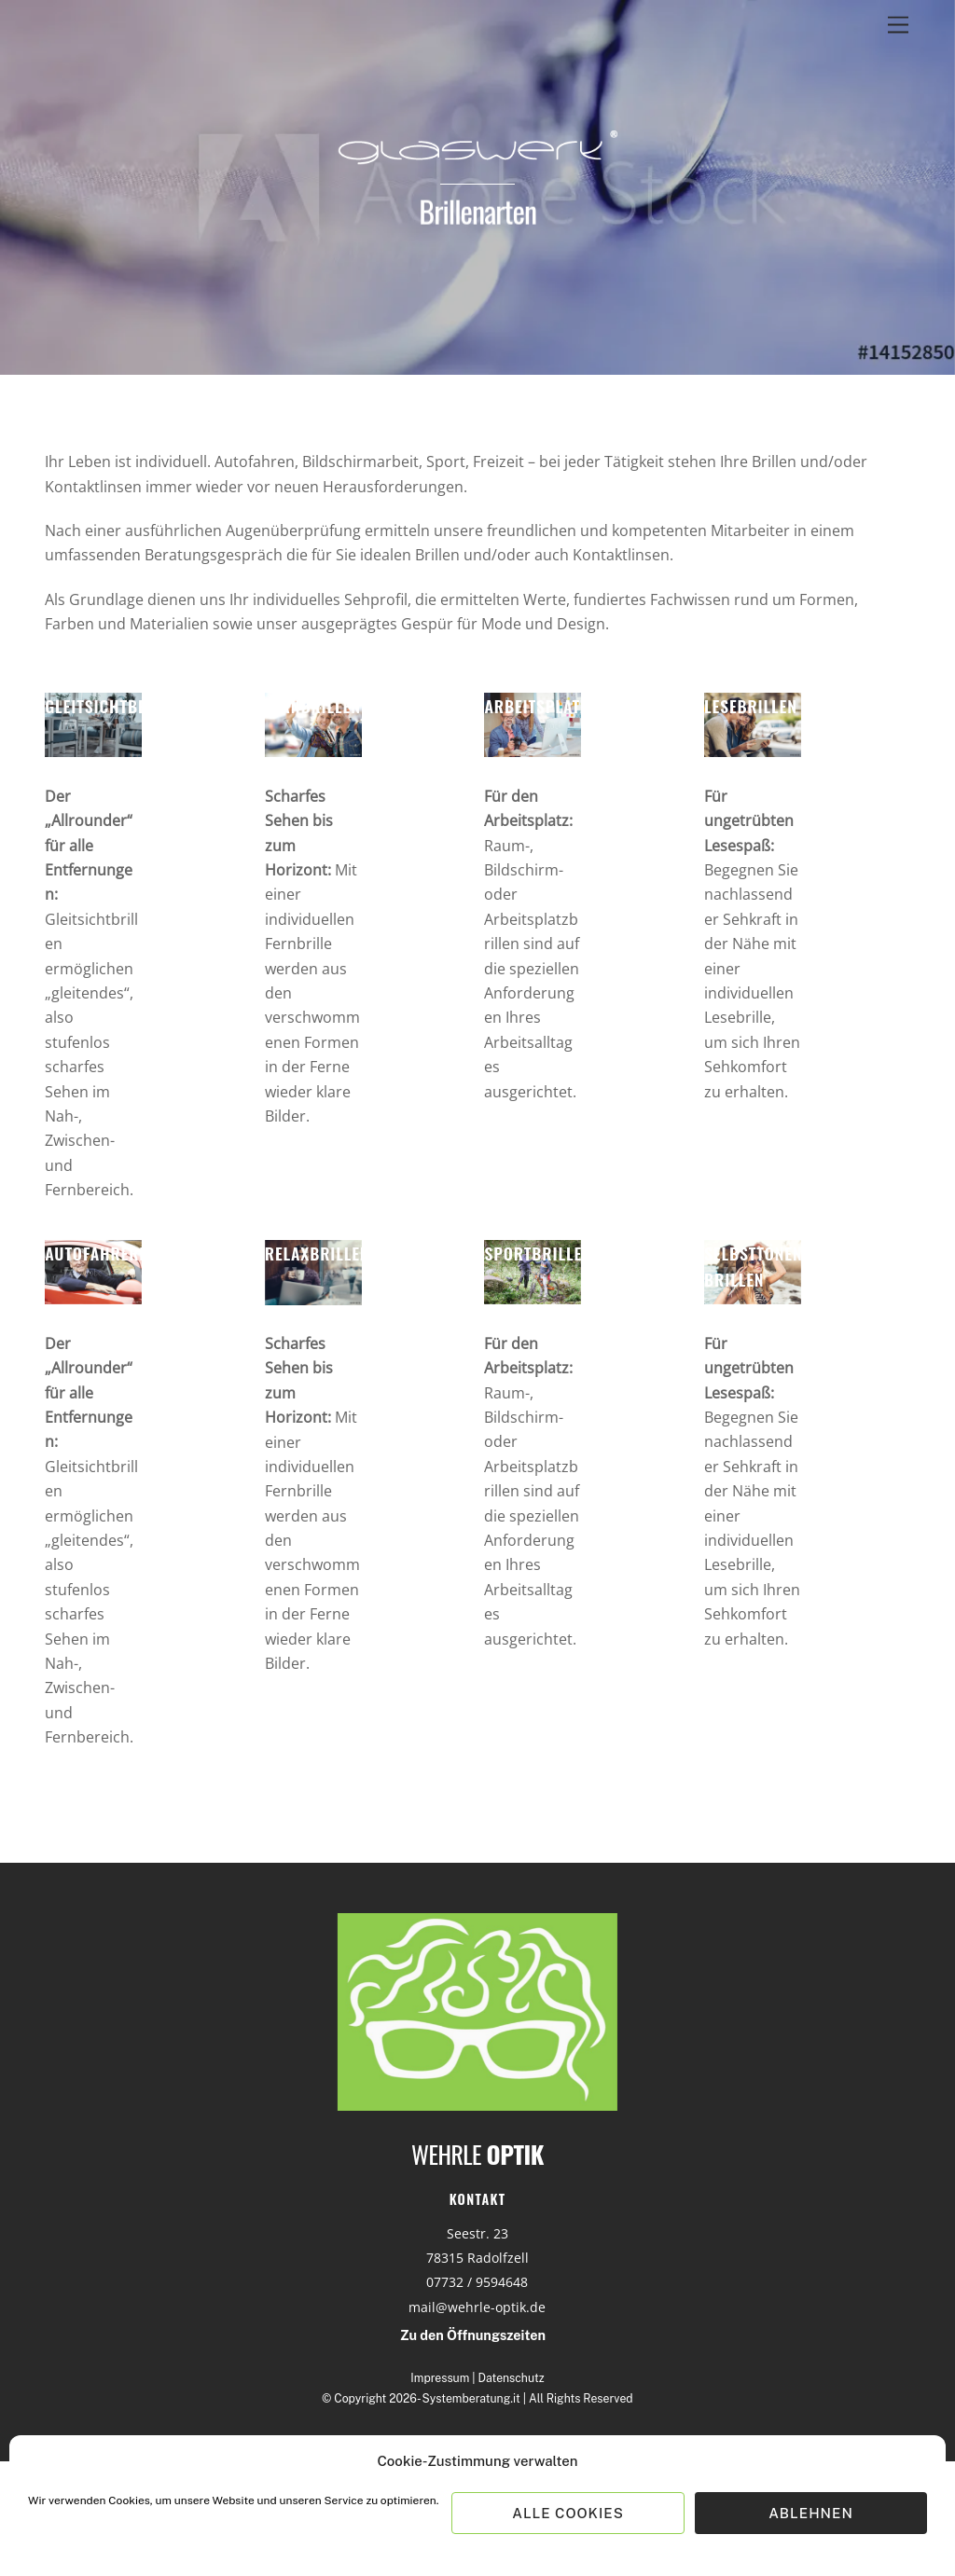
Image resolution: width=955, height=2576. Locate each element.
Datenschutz (511, 2378)
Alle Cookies (568, 2513)
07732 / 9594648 (477, 2282)
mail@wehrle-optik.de (477, 2307)
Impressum (439, 2378)
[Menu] (898, 25)
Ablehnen (810, 2513)
